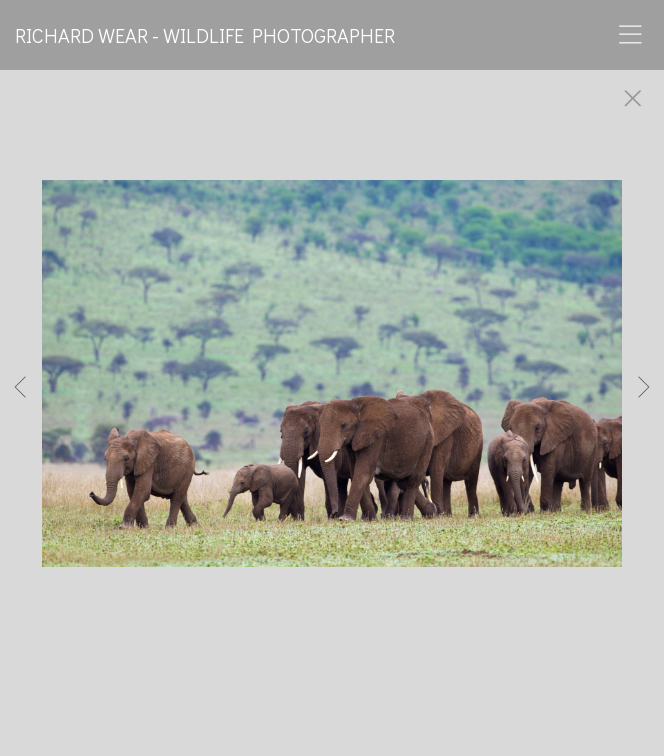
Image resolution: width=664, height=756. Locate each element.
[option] (332, 398)
